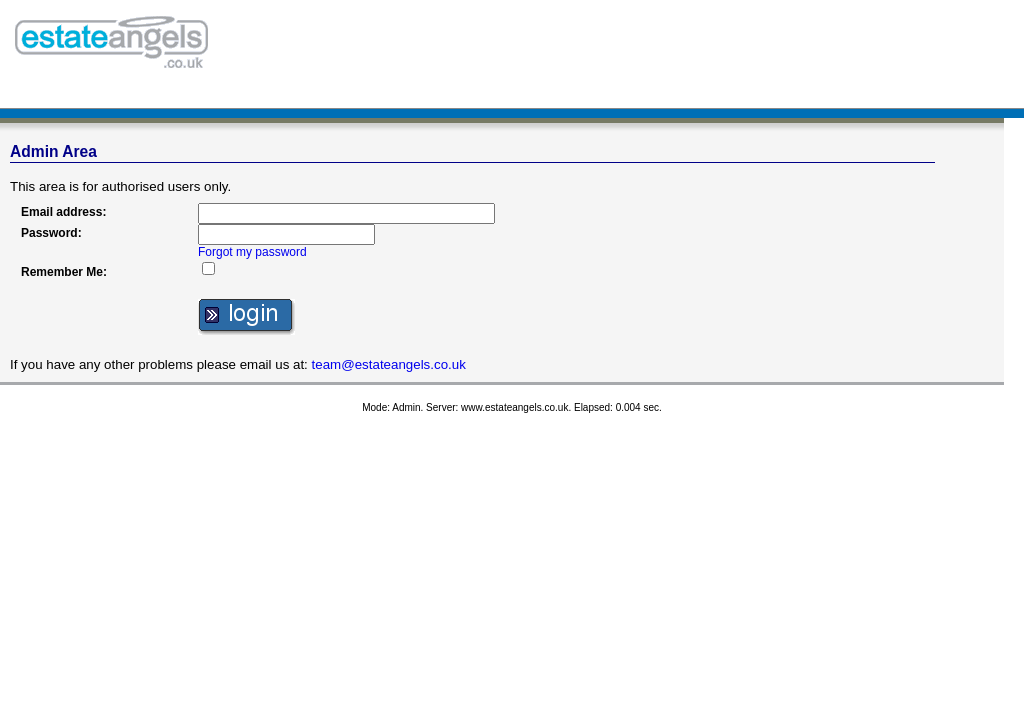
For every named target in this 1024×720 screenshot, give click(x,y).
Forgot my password (252, 252)
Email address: (63, 212)
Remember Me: (64, 272)
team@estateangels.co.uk (389, 364)
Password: (51, 233)
